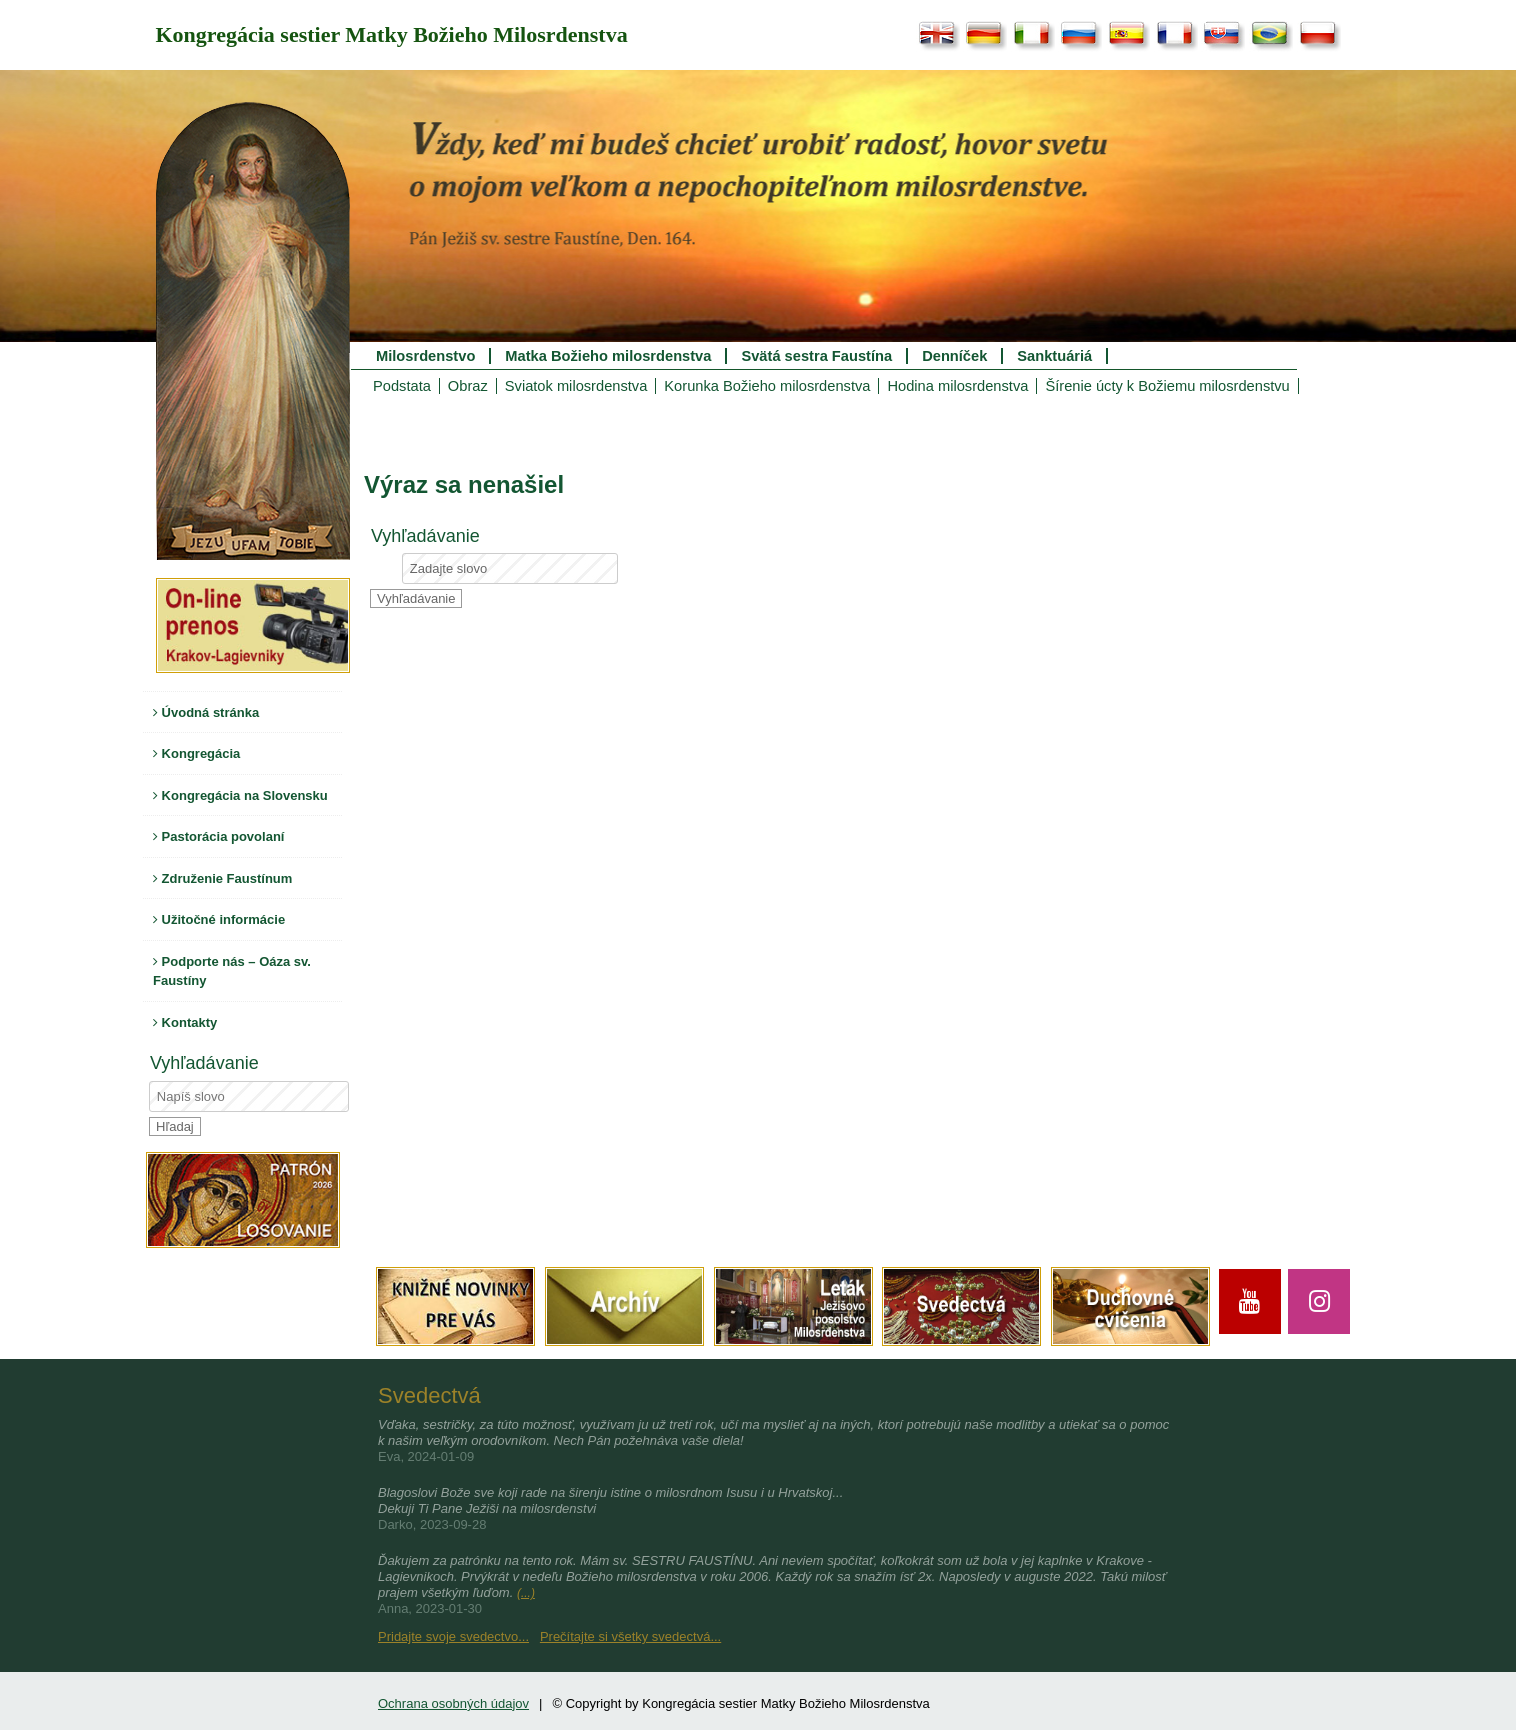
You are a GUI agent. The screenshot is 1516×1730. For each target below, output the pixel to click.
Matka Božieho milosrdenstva (608, 356)
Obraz (468, 386)
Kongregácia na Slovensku (240, 795)
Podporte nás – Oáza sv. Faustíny (232, 971)
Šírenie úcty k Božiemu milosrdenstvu (1167, 386)
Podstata (402, 386)
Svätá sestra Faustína (816, 356)
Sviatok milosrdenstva (576, 386)
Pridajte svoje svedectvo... (453, 1636)
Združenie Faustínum (222, 878)
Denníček (954, 356)
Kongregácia (196, 753)
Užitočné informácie (219, 919)
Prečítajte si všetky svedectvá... (630, 1636)
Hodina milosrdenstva (957, 386)
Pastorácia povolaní (218, 836)
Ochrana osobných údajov (453, 1703)
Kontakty (185, 1022)
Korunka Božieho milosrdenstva (767, 386)
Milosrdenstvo (425, 356)
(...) (526, 1593)
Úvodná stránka (206, 712)
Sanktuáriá (1054, 356)
